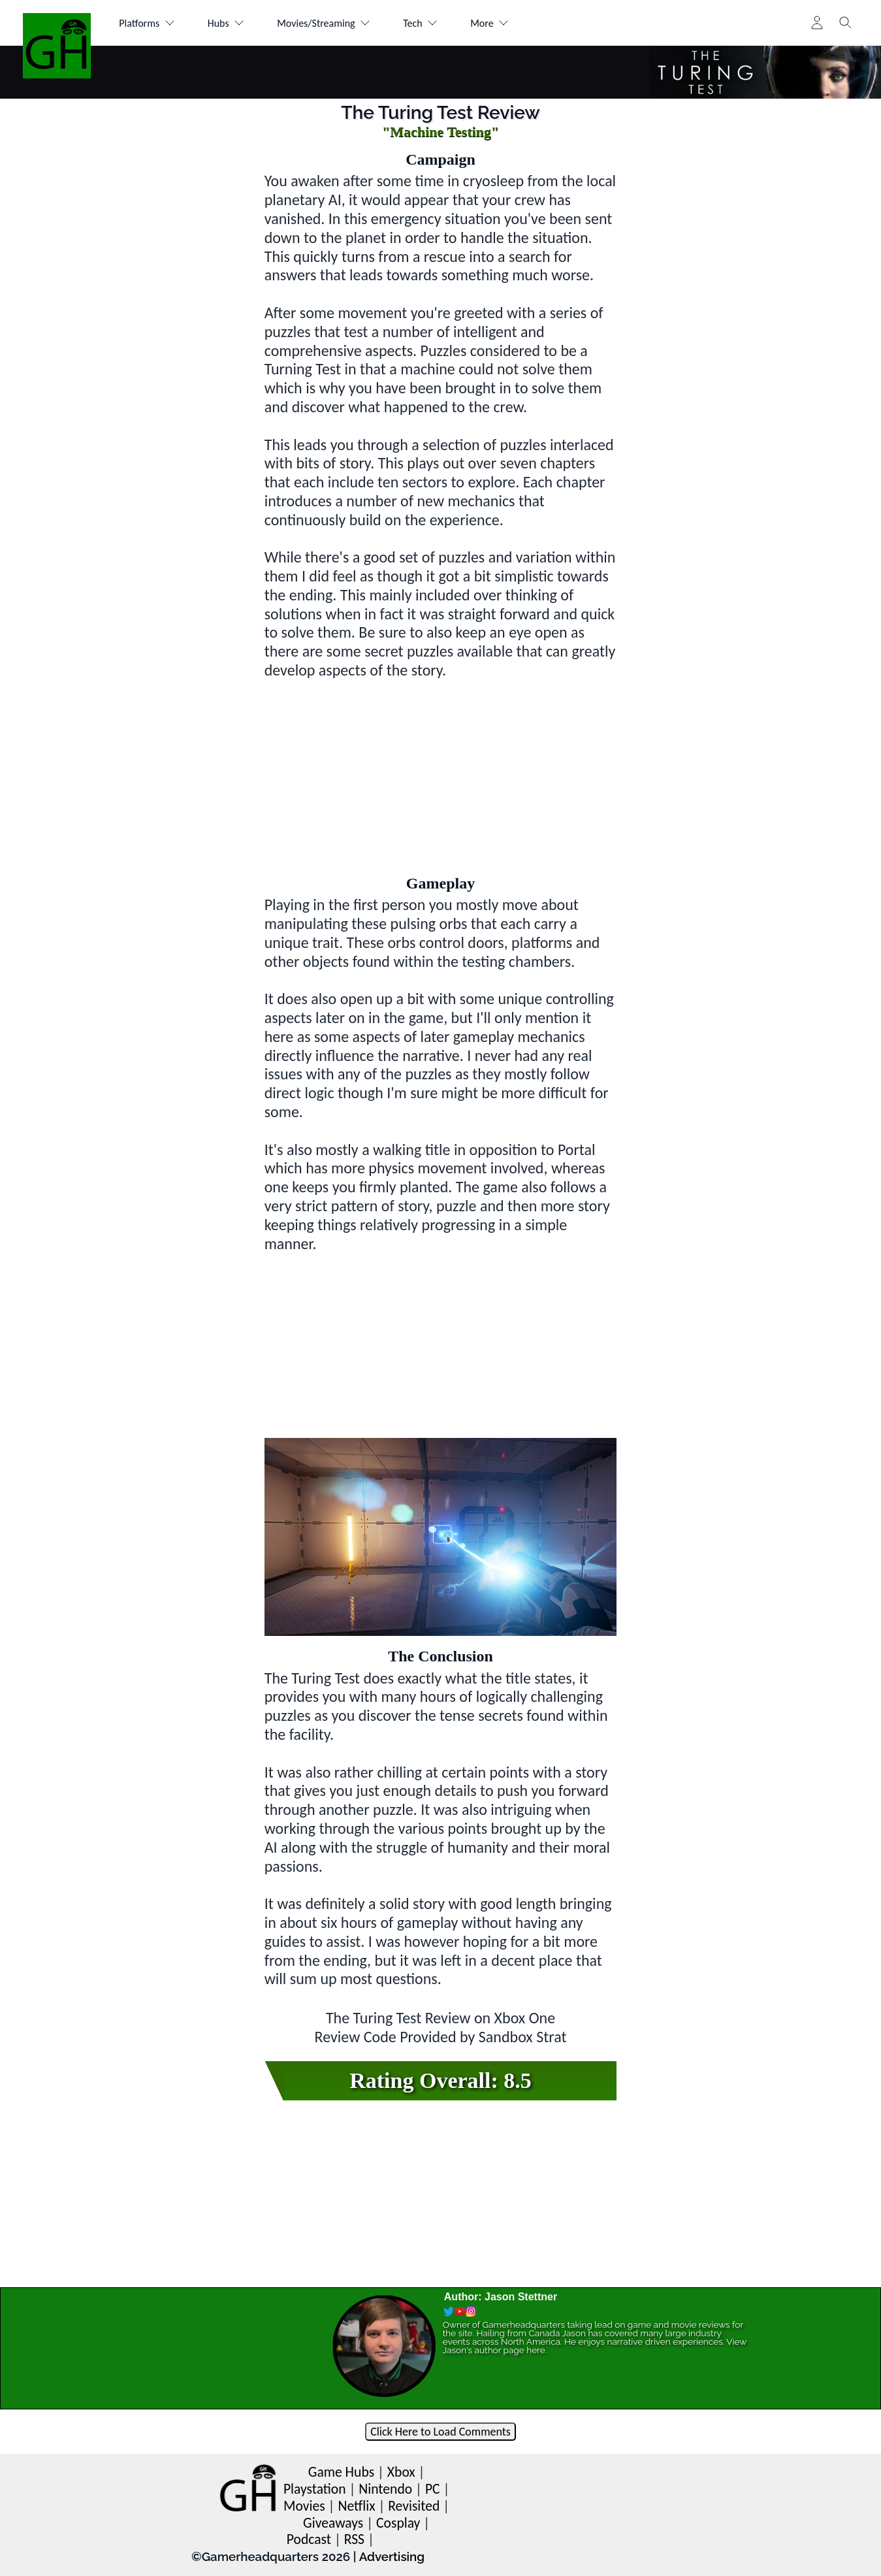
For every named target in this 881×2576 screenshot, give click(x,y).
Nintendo (385, 2489)
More (489, 23)
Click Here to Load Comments (440, 2431)
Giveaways (333, 2523)
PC (432, 2489)
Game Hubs (341, 2472)
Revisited (414, 2506)
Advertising (391, 2556)
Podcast (309, 2539)
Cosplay (398, 2523)
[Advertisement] (440, 771)
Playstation (314, 2489)
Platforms (146, 23)
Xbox (401, 2472)
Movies (304, 2506)
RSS (354, 2539)
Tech (420, 23)
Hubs (226, 23)
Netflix (356, 2506)
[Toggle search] (846, 23)
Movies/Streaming (323, 23)
